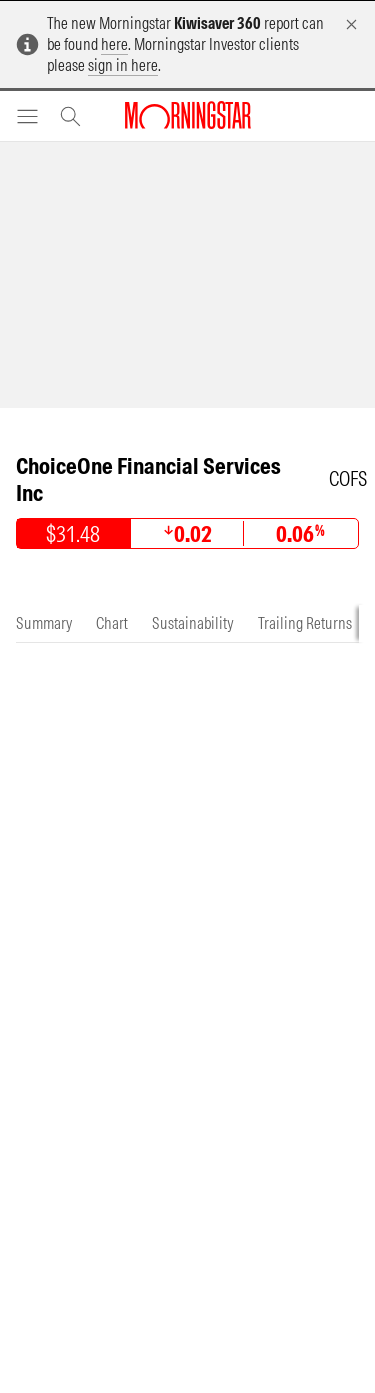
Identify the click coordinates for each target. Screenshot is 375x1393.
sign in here (123, 65)
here (114, 44)
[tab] (44, 623)
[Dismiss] (351, 24)
